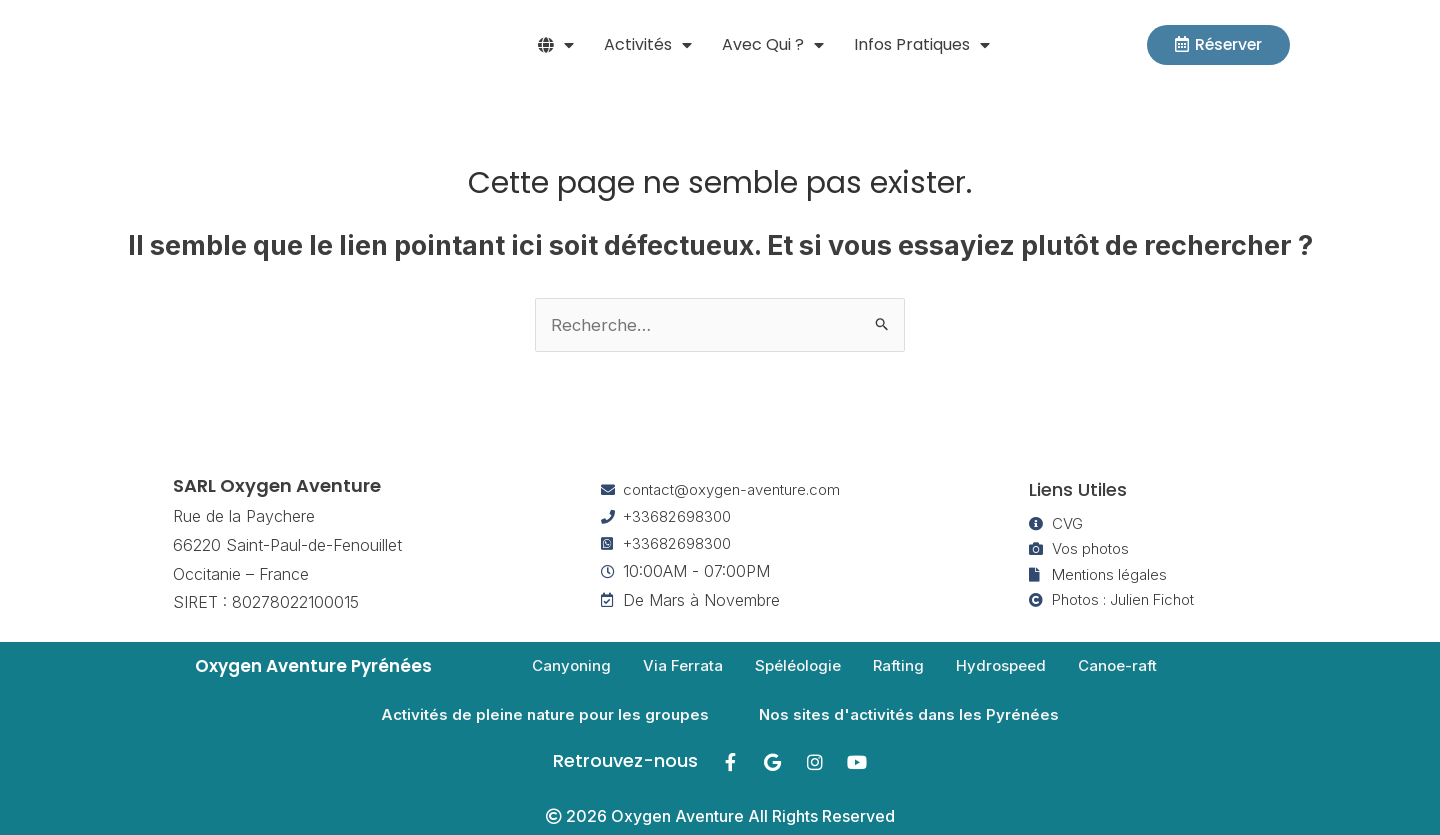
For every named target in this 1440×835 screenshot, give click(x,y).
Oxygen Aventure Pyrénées (316, 666)
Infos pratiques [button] (922, 45)
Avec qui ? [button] (773, 45)
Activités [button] (648, 45)
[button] (556, 45)
